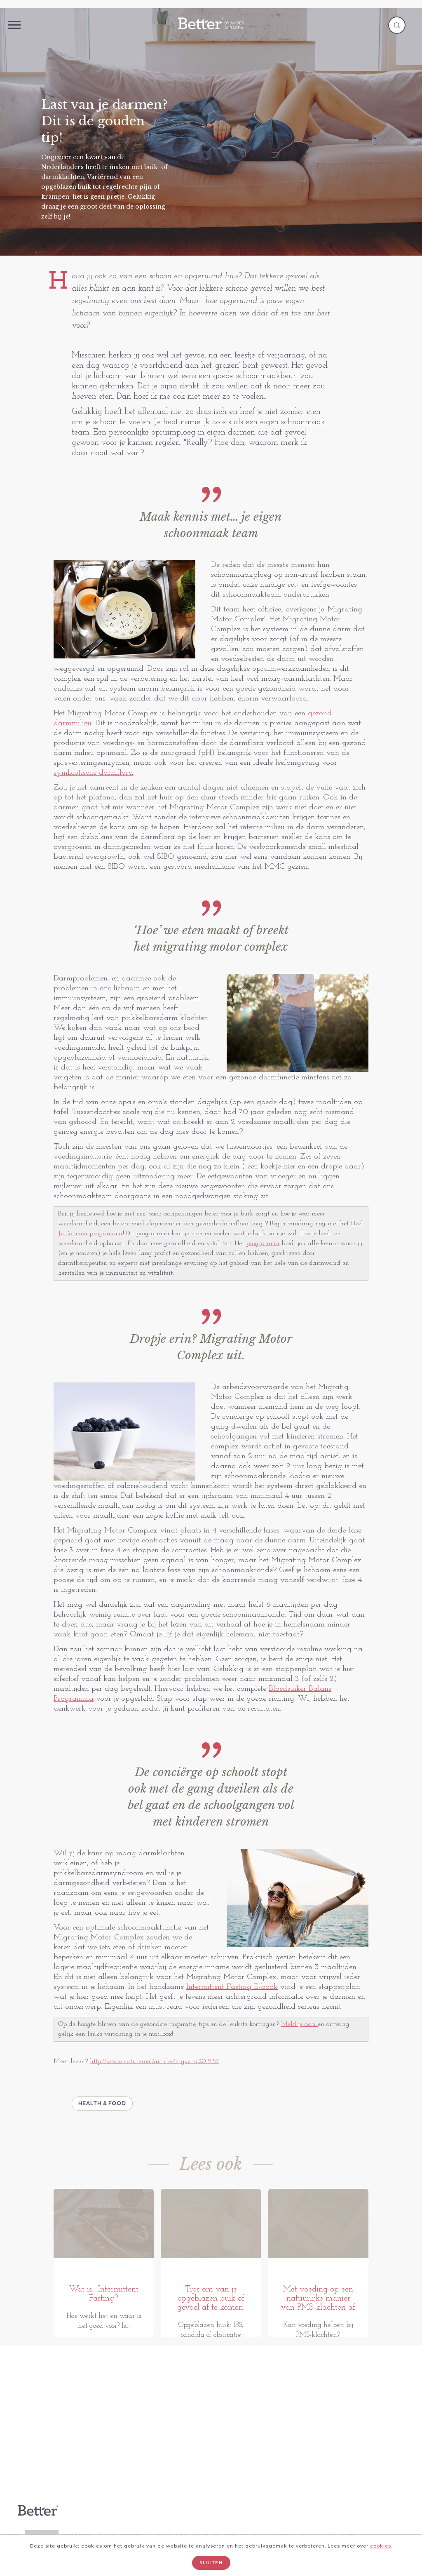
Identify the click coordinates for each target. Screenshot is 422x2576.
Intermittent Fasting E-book (232, 1987)
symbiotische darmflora (93, 773)
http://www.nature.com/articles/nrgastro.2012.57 (154, 2061)
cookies (380, 2546)
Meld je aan (299, 2024)
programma (262, 1243)
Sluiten (211, 2562)
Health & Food (102, 2103)
